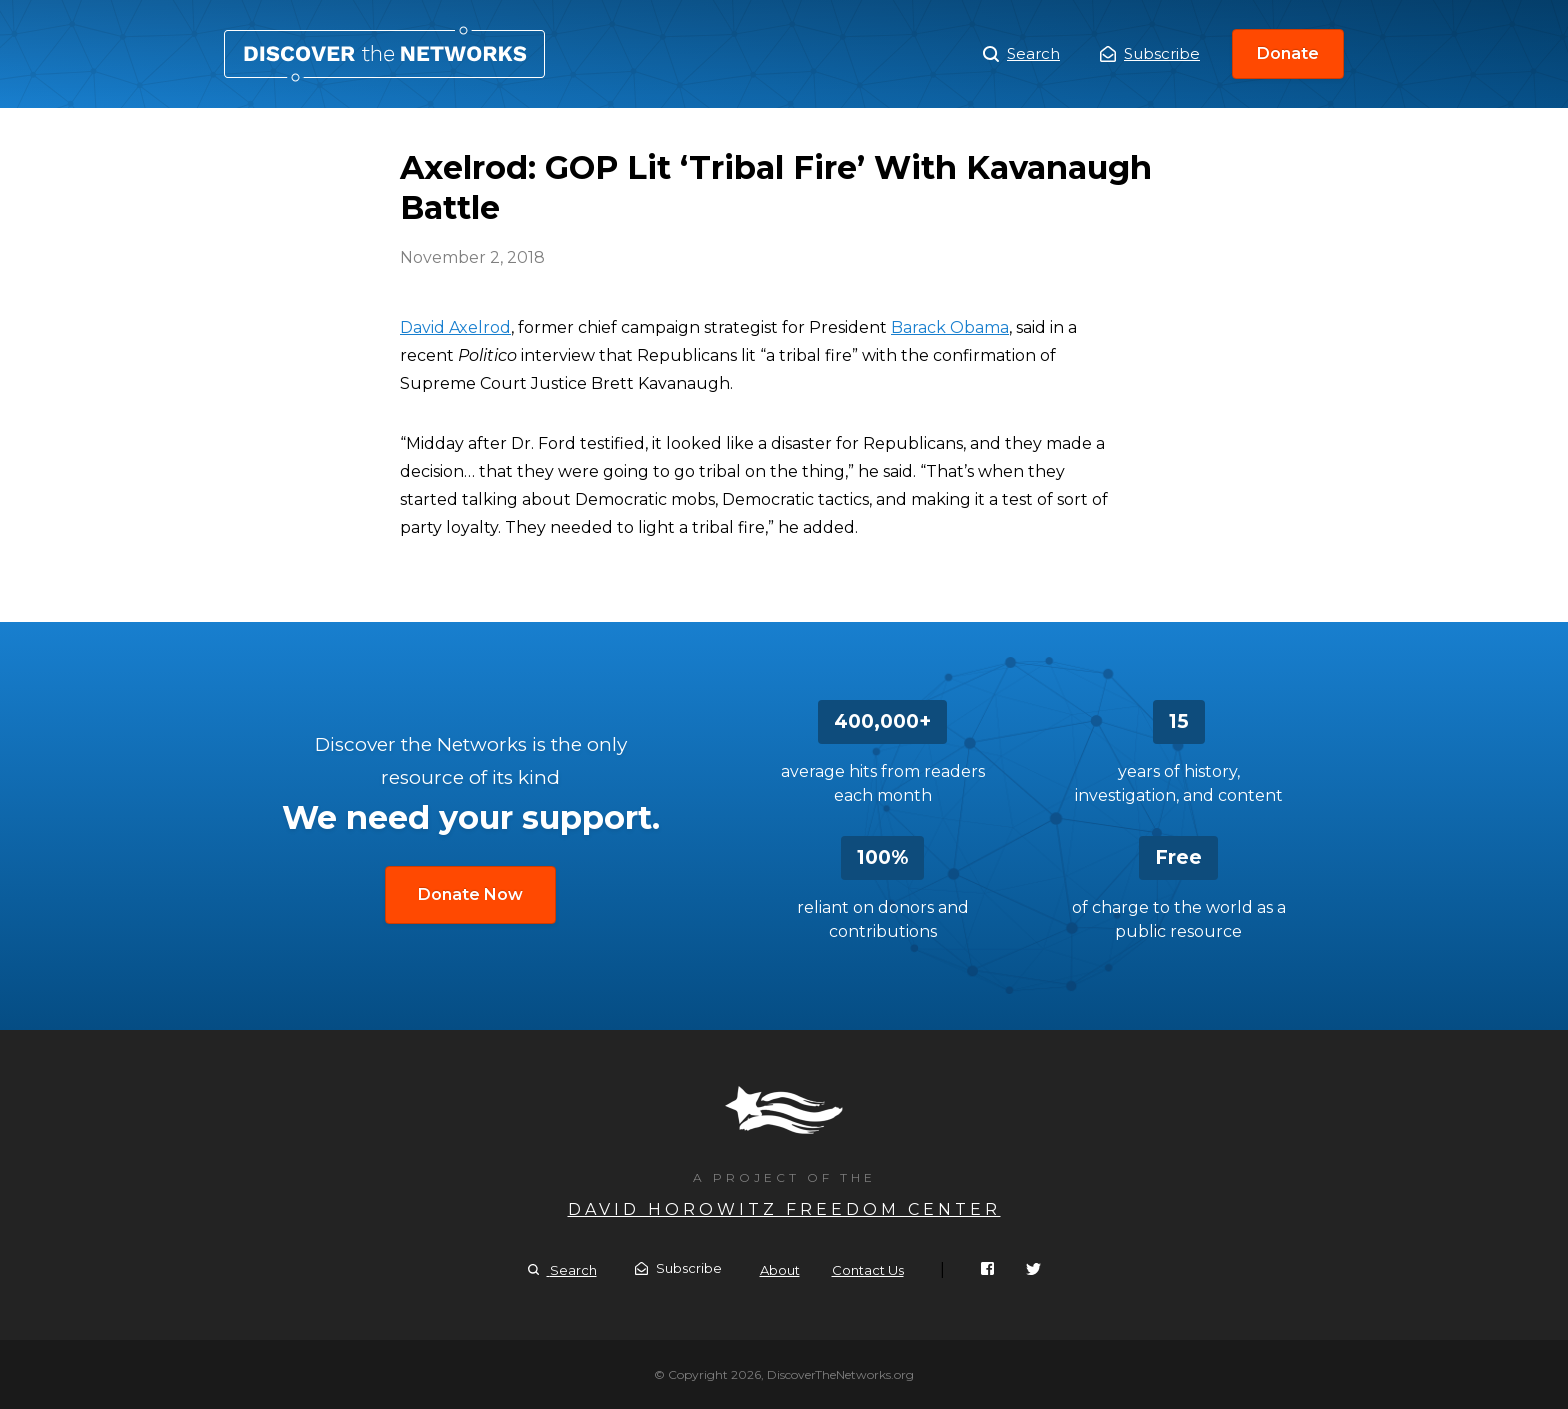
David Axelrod (455, 327)
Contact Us (868, 1270)
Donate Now (470, 894)
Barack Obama (950, 327)
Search (1021, 54)
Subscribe (1150, 53)
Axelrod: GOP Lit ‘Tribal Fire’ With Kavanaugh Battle (384, 54)
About (780, 1270)
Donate (1288, 53)
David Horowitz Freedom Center (784, 1209)
